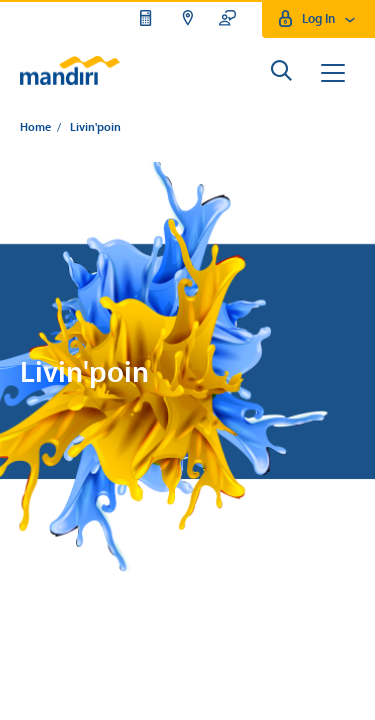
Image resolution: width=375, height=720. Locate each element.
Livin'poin (95, 128)
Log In (318, 19)
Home (35, 128)
